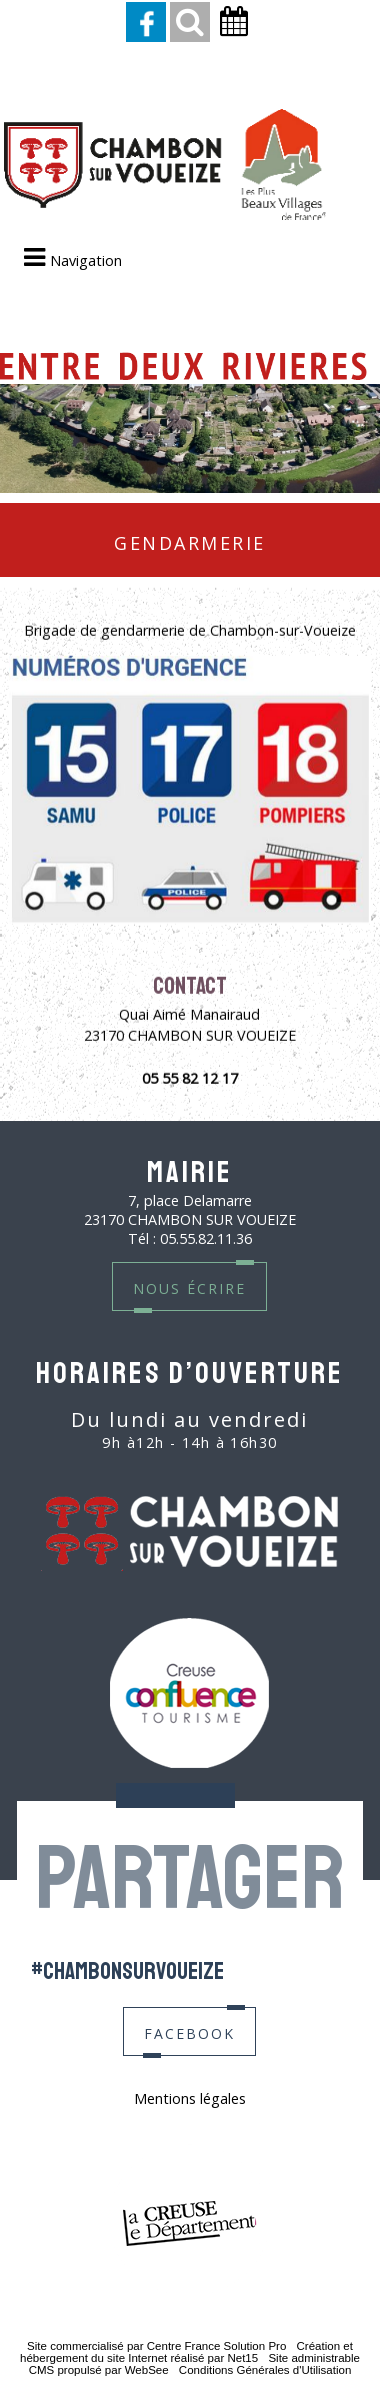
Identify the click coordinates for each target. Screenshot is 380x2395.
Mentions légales (190, 2098)
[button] (190, 22)
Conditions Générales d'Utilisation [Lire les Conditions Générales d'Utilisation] (265, 2370)
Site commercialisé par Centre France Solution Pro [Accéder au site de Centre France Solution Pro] (156, 2346)
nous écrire (189, 1286)
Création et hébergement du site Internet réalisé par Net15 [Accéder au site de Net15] (186, 2352)
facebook (189, 2031)
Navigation (86, 260)
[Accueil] (165, 166)
